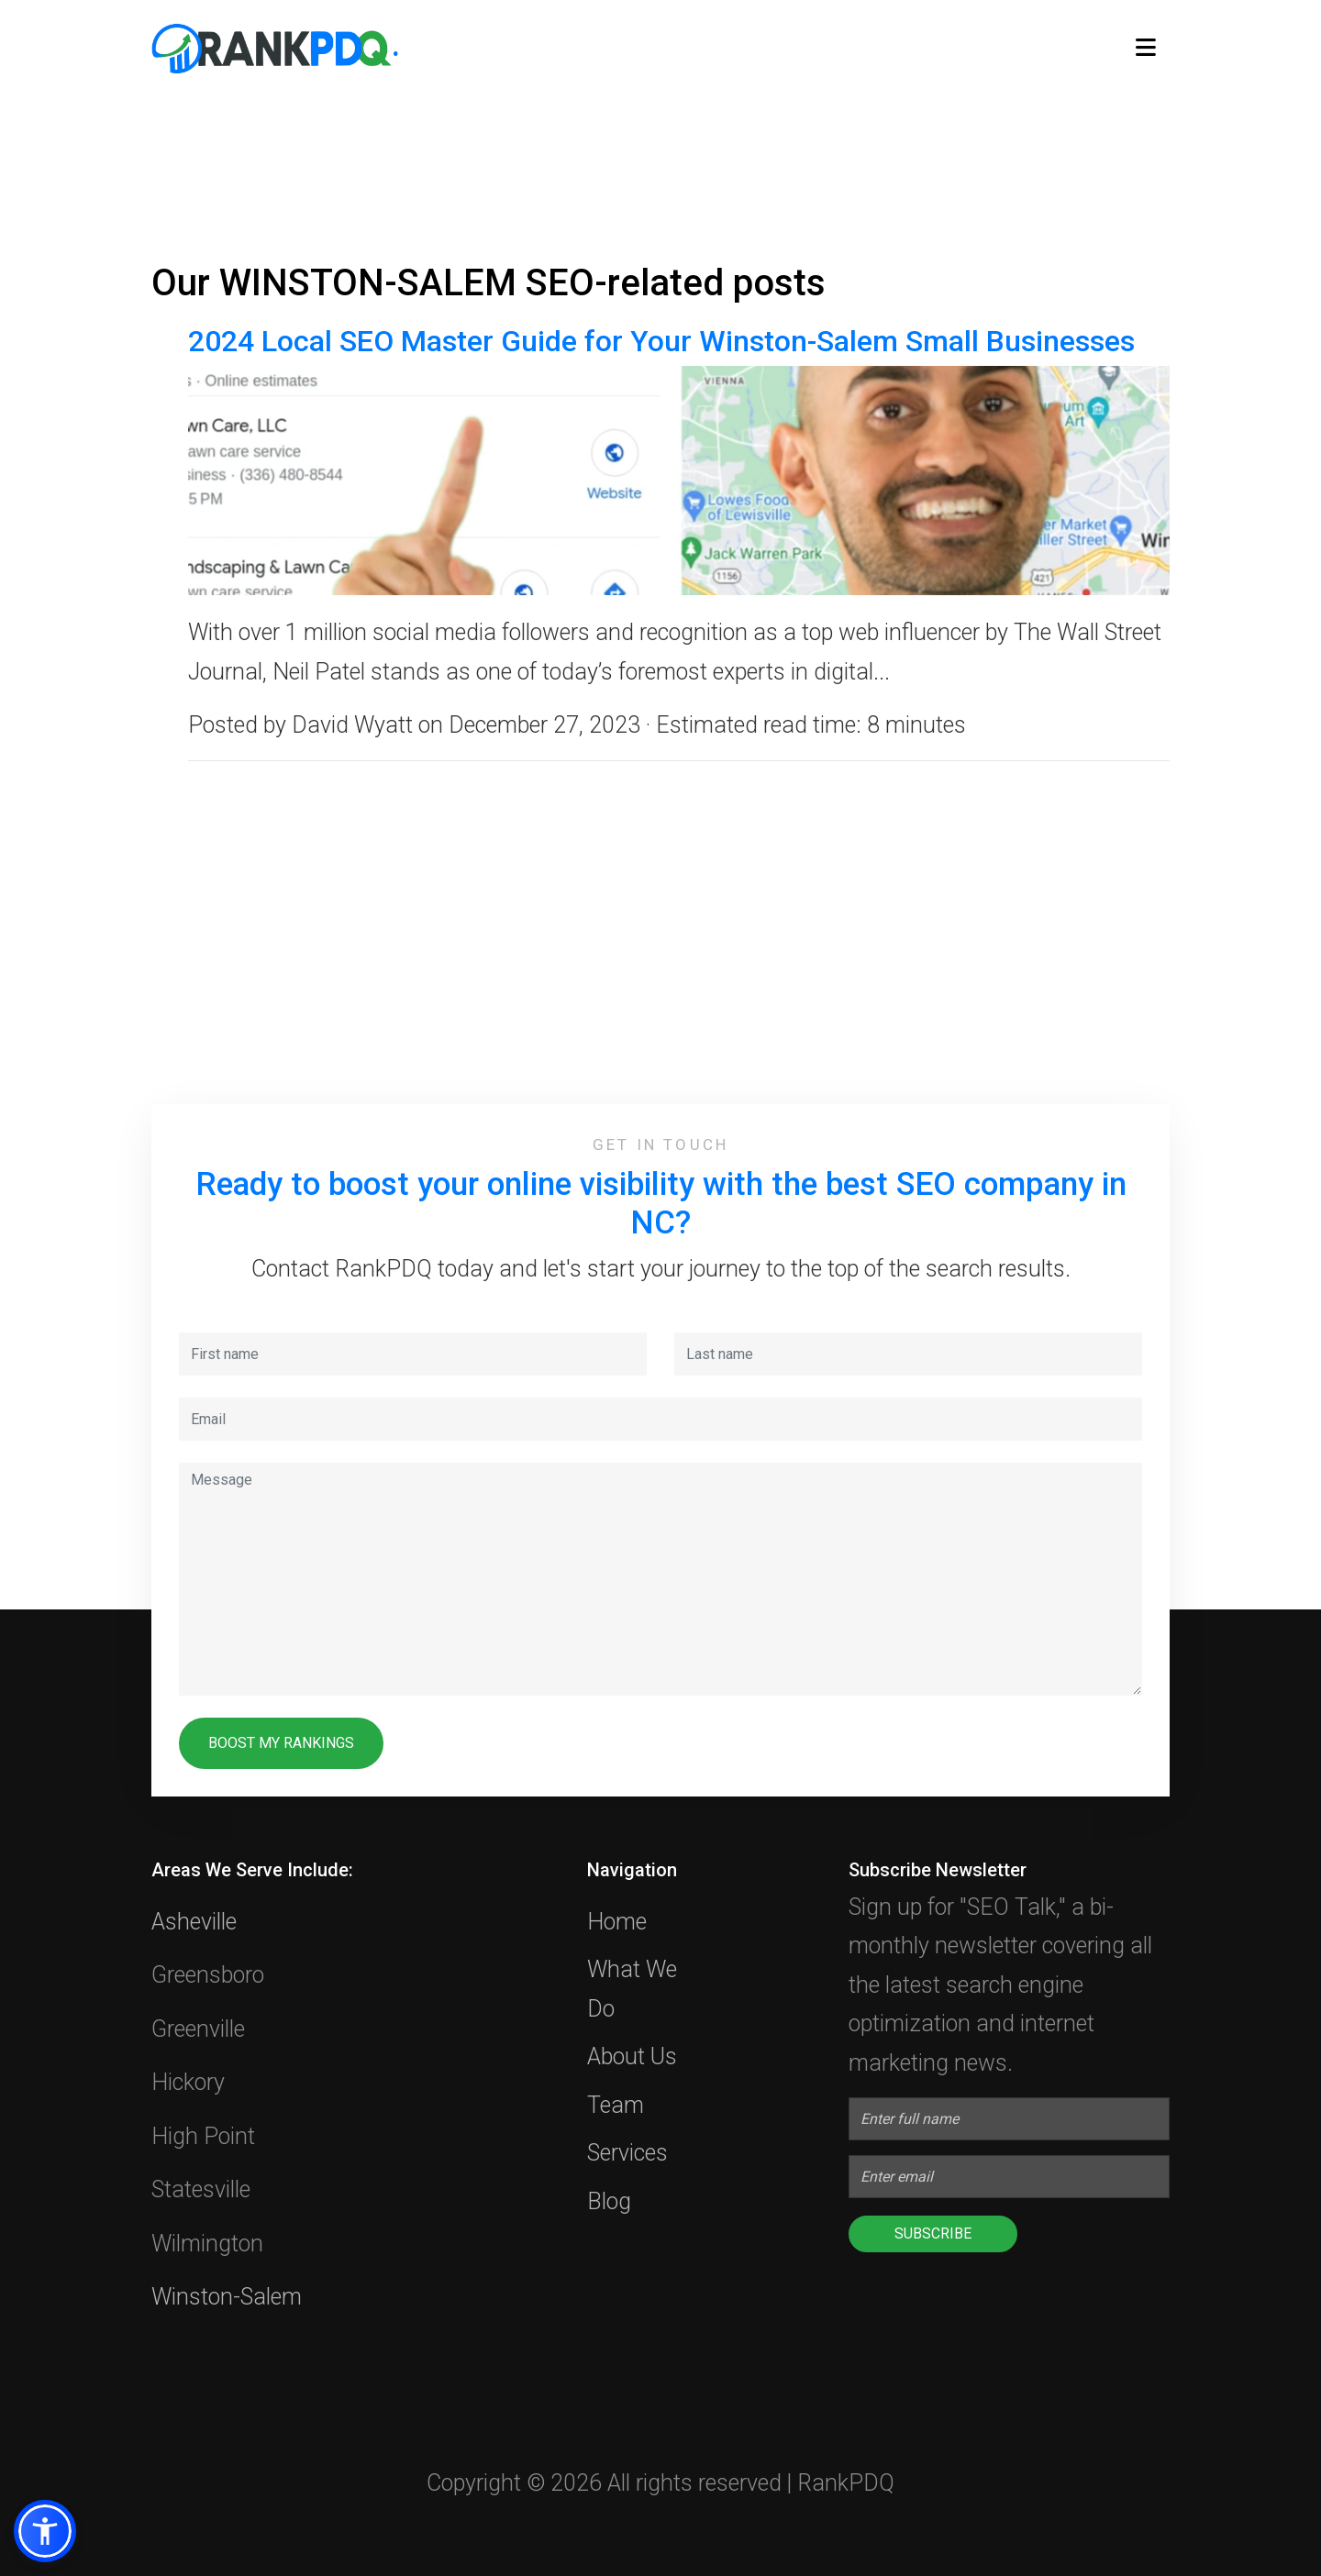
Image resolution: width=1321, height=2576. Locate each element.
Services (627, 2152)
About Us (632, 2056)
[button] (45, 2531)
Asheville (194, 1921)
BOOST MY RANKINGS (281, 1743)
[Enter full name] (1009, 2118)
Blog (609, 2201)
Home (617, 1921)
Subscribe (932, 2233)
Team (615, 2105)
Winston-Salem (226, 2296)
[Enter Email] (1009, 2176)
